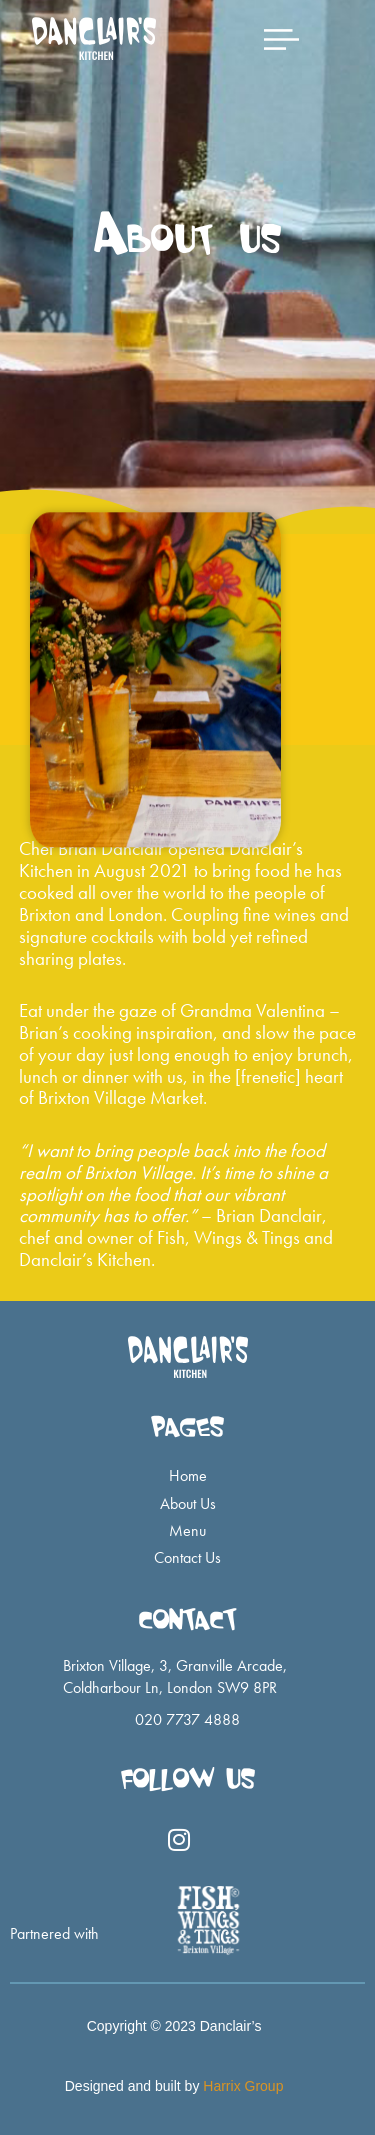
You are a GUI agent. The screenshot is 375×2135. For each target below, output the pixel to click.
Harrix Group (243, 2086)
